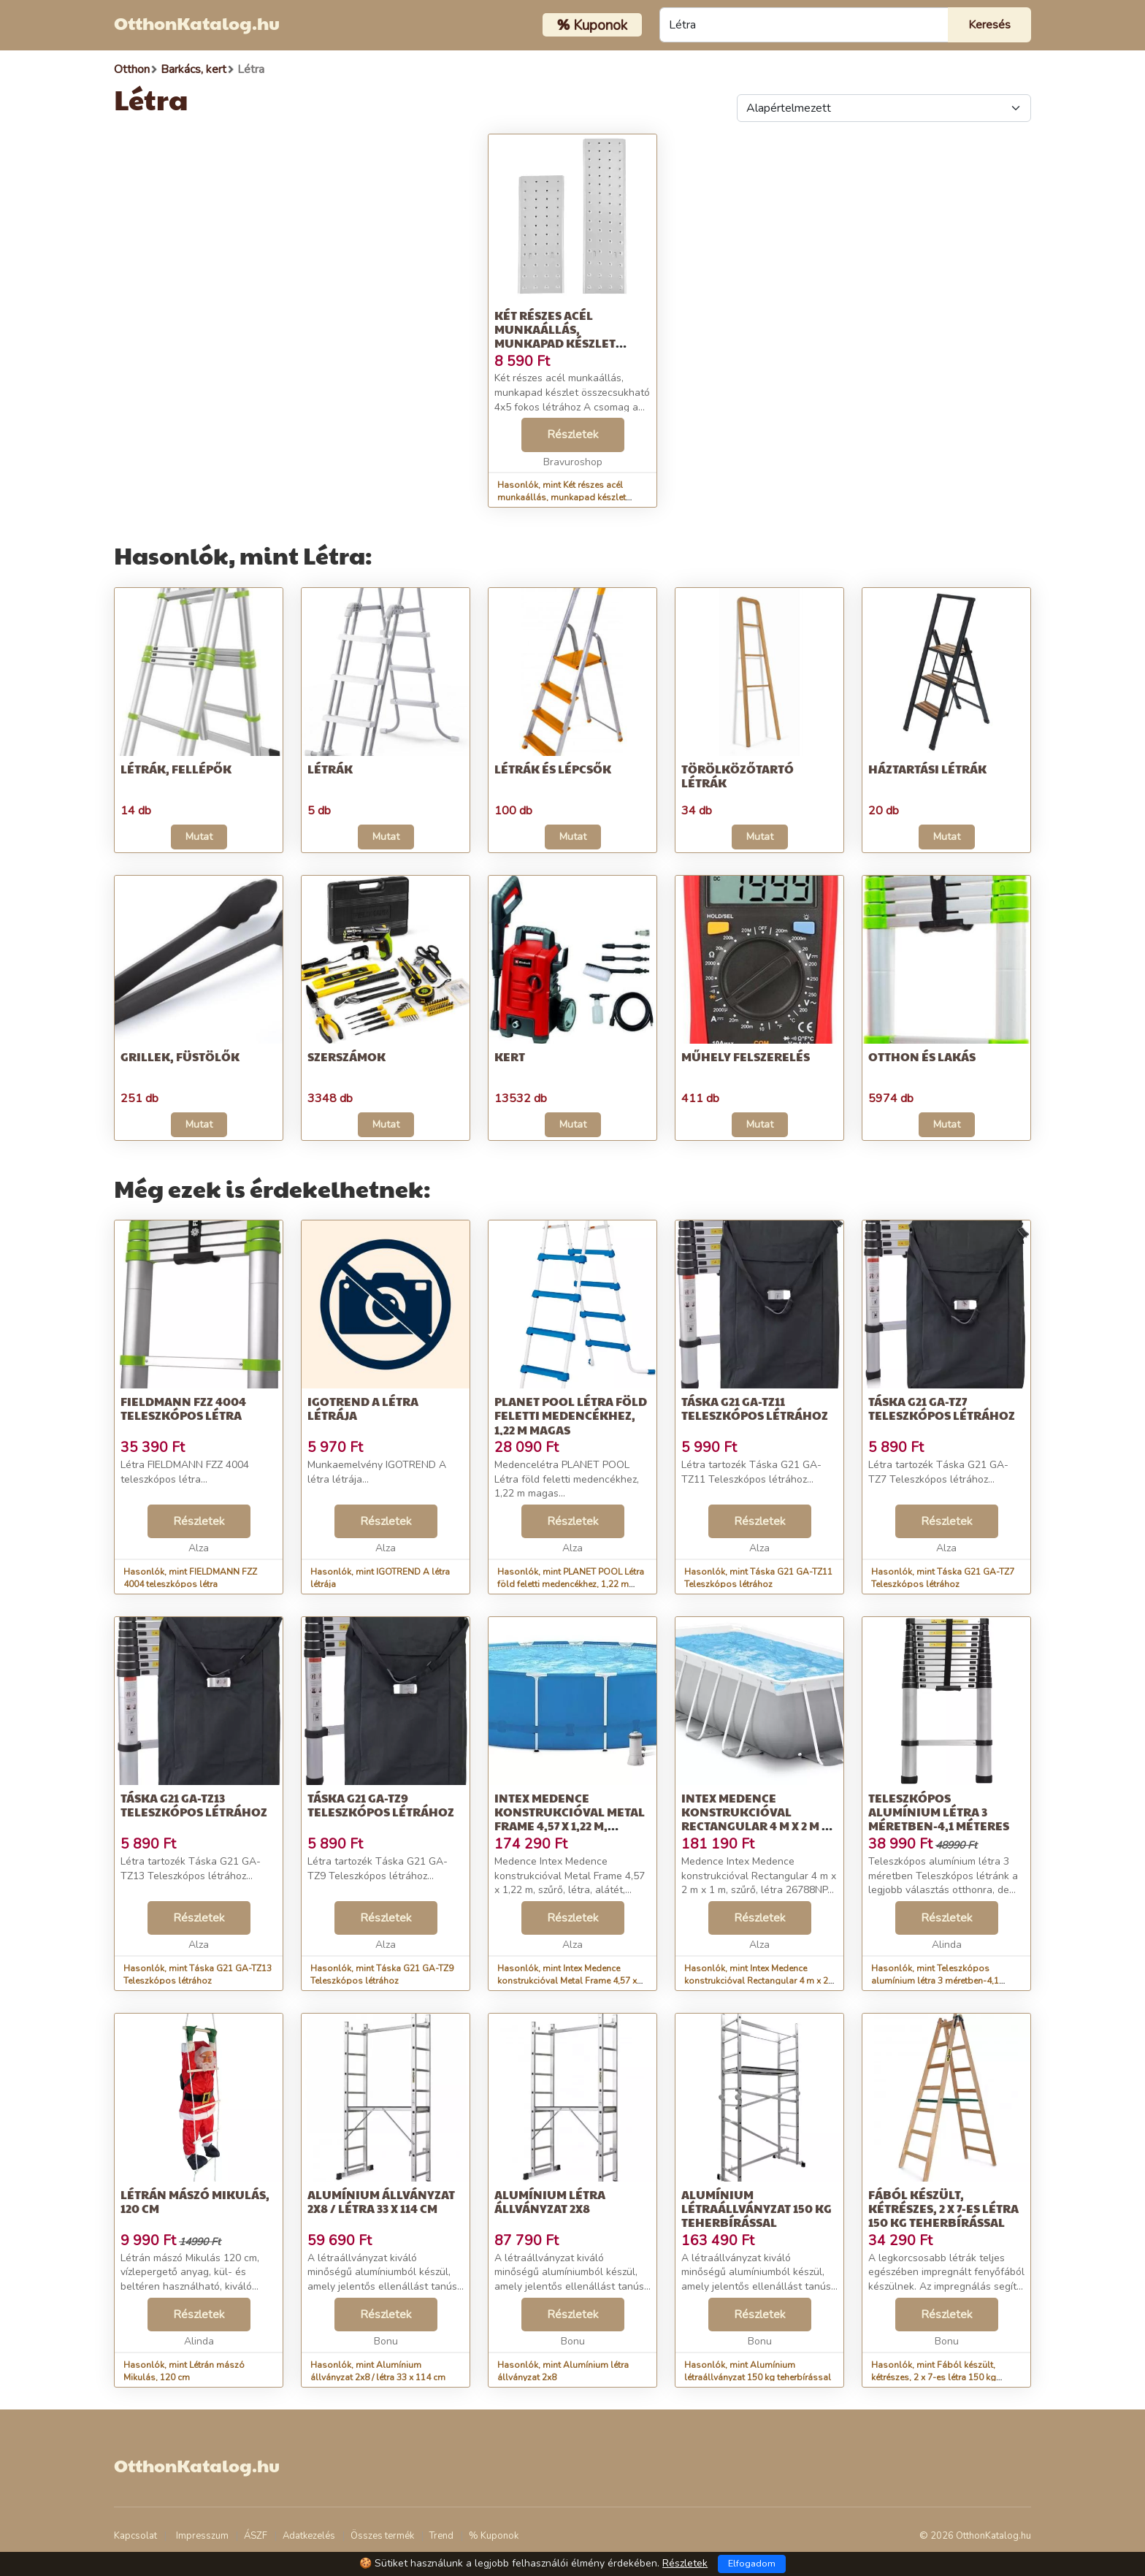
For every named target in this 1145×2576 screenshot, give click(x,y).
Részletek (573, 435)
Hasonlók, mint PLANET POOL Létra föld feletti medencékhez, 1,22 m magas (570, 1584)
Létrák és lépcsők (552, 768)
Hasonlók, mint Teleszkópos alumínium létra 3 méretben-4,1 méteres (935, 1980)
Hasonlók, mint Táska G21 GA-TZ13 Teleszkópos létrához (197, 1974)
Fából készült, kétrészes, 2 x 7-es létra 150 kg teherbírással (943, 2208)
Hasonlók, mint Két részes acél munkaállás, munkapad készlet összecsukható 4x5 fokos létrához (568, 497)
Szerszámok (346, 1056)
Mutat (198, 837)
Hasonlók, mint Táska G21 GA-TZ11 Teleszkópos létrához (758, 1578)
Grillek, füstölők (180, 1056)
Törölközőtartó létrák (737, 775)
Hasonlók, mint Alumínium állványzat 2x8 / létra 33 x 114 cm (377, 2371)
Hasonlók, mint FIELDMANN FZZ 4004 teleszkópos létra (190, 1578)
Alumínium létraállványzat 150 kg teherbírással (756, 2208)
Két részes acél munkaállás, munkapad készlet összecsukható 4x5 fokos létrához (556, 343)
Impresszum (202, 2535)
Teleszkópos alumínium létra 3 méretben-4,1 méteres (938, 1811)
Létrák (330, 768)
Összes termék (382, 2535)
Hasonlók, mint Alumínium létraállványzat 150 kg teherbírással (757, 2371)
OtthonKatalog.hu (197, 22)
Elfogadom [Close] (752, 2563)
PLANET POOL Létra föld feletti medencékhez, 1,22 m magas (570, 1415)
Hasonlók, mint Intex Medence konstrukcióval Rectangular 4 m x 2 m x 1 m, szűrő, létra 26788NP (756, 1980)
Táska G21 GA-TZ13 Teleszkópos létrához (193, 1804)
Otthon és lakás (922, 1056)
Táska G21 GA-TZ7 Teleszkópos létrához (941, 1408)
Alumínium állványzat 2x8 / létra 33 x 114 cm (381, 2201)
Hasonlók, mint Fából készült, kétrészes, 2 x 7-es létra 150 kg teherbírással (933, 2377)
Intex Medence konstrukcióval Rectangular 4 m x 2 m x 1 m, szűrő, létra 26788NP (758, 1819)
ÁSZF (255, 2535)
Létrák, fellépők (175, 768)
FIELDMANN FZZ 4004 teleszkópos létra (183, 1408)
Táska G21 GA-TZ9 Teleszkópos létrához (380, 1804)
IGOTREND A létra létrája (362, 1408)
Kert (509, 1056)
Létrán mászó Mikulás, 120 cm (194, 2201)
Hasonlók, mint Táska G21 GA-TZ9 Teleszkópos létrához (381, 1974)
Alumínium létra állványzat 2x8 (549, 2201)
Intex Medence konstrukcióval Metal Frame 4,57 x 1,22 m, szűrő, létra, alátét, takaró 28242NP (569, 1825)
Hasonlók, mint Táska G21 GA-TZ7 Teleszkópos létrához (942, 1578)
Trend (441, 2535)
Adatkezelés (309, 2535)
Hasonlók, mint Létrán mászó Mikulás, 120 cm (184, 2371)
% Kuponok (493, 2535)
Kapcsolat (135, 2535)
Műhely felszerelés (745, 1056)
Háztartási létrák (927, 768)
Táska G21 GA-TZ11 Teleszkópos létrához (754, 1408)
